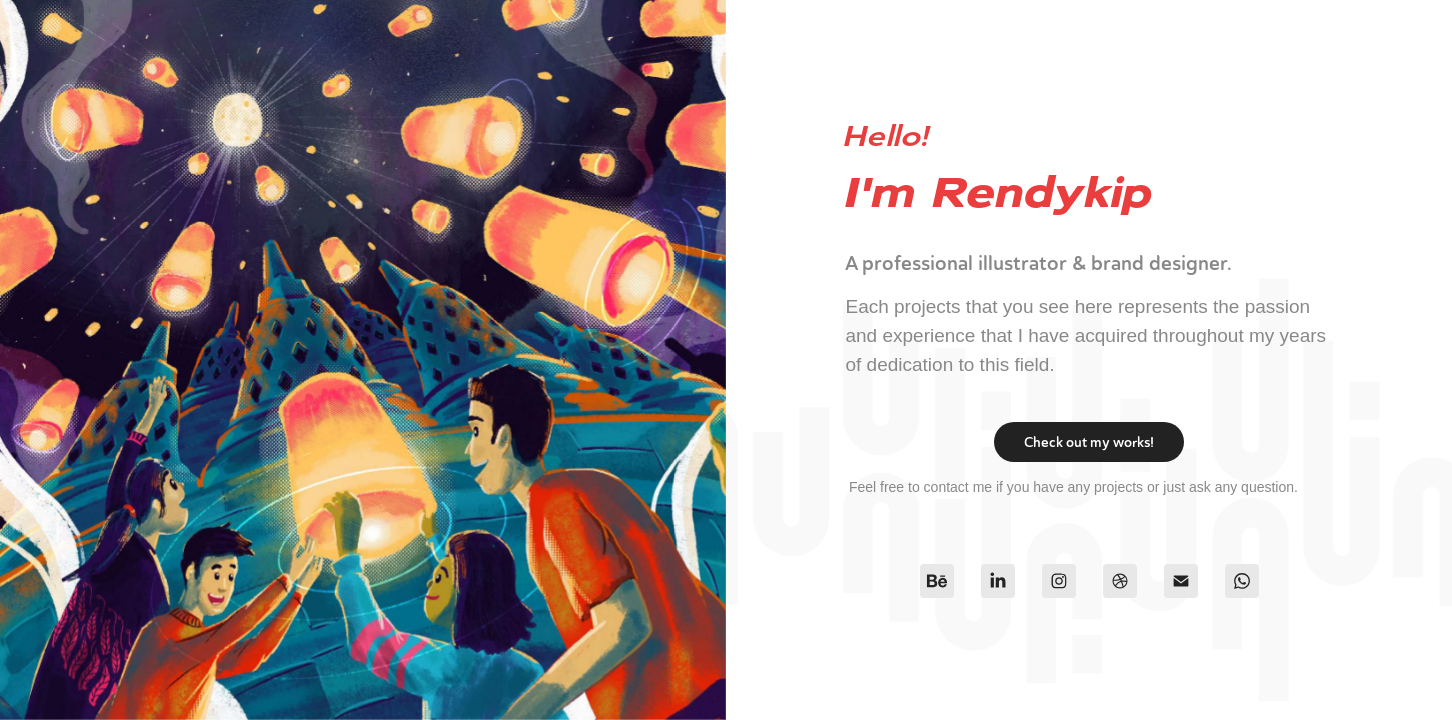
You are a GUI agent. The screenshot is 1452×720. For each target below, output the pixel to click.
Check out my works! (1089, 442)
